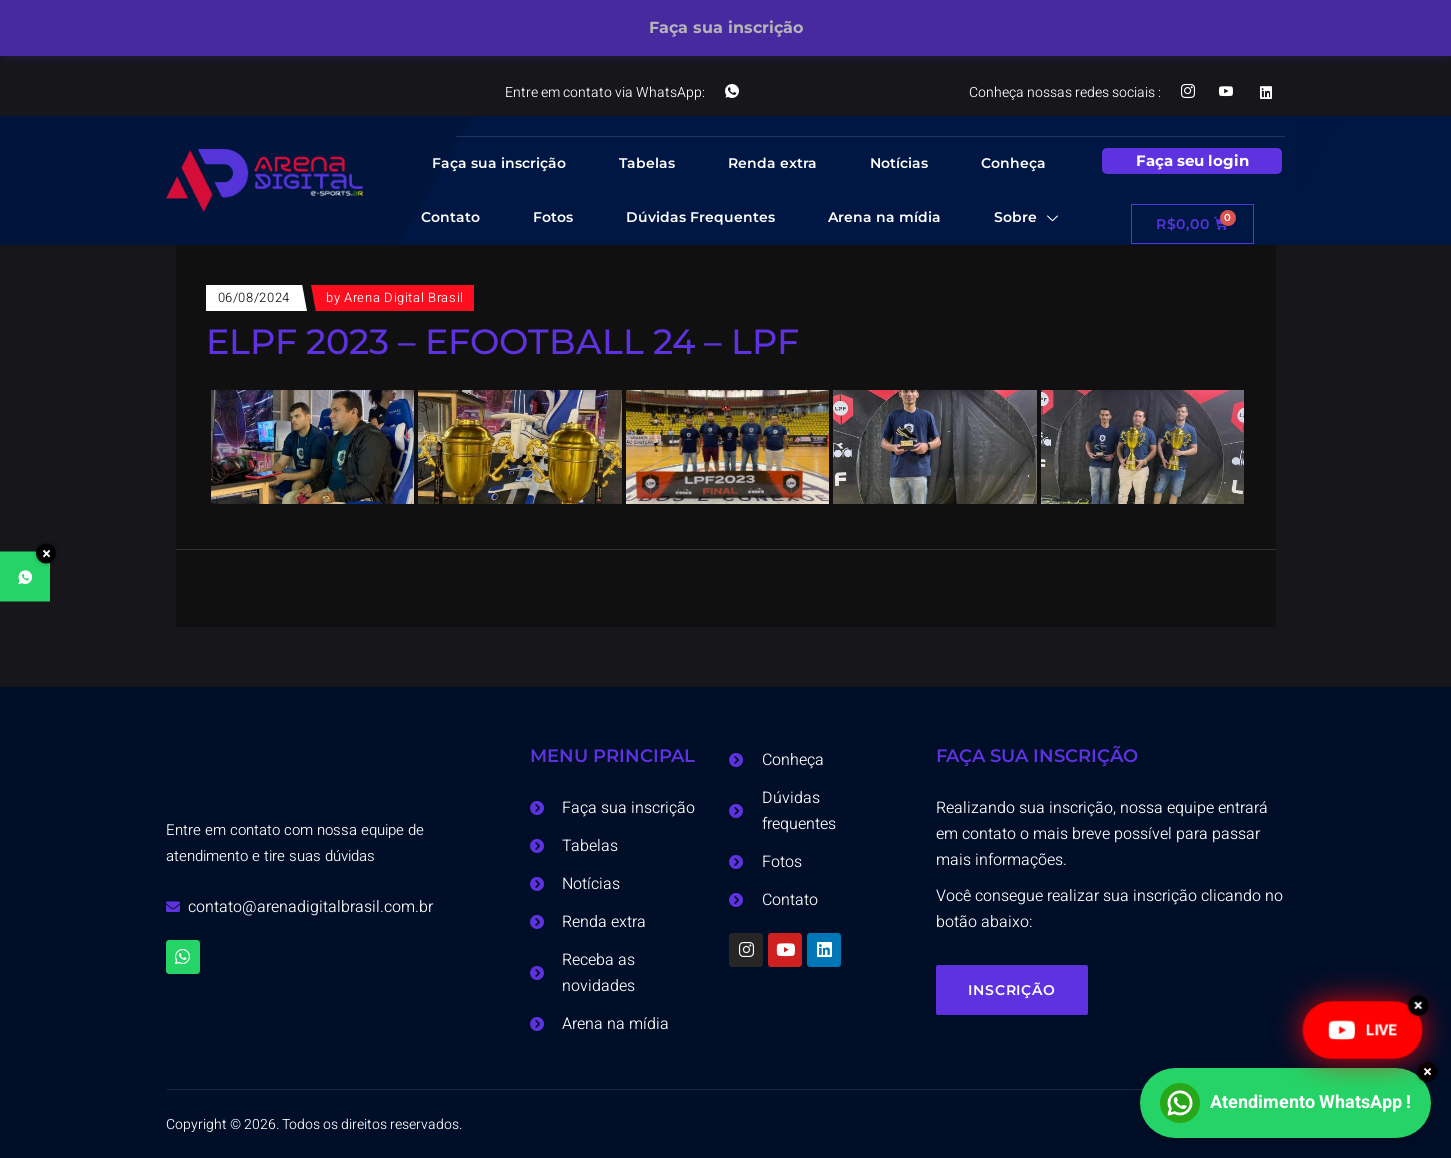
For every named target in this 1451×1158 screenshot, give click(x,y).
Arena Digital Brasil (404, 297)
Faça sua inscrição (499, 163)
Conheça (1013, 163)
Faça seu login (1192, 160)
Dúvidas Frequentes (700, 217)
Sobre (1026, 219)
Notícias (899, 163)
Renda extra (772, 163)
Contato (450, 217)
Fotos (553, 217)
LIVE (1362, 1029)
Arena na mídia (884, 217)
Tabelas (647, 163)
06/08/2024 (254, 297)
